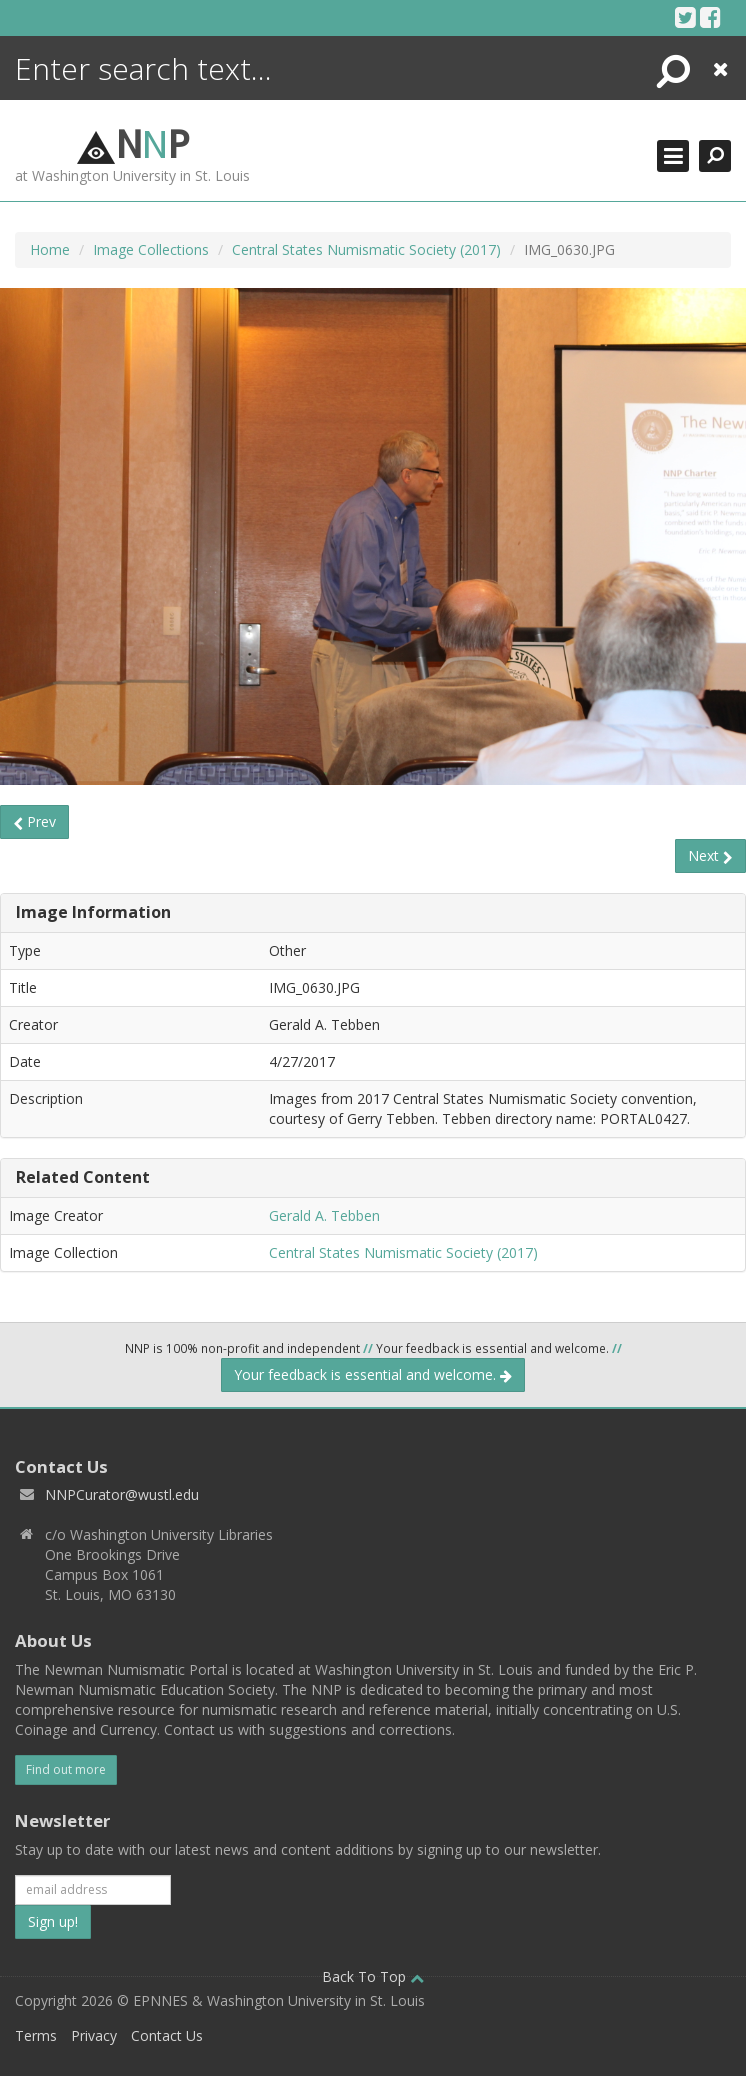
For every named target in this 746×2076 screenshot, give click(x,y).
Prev (34, 821)
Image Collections (151, 249)
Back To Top (373, 1976)
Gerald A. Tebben (324, 1215)
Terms (36, 2035)
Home (50, 249)
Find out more (66, 1769)
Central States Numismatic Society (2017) (366, 249)
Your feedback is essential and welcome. (373, 1374)
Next (710, 855)
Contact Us (167, 2035)
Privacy (94, 2035)
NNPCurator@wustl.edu (122, 1494)
